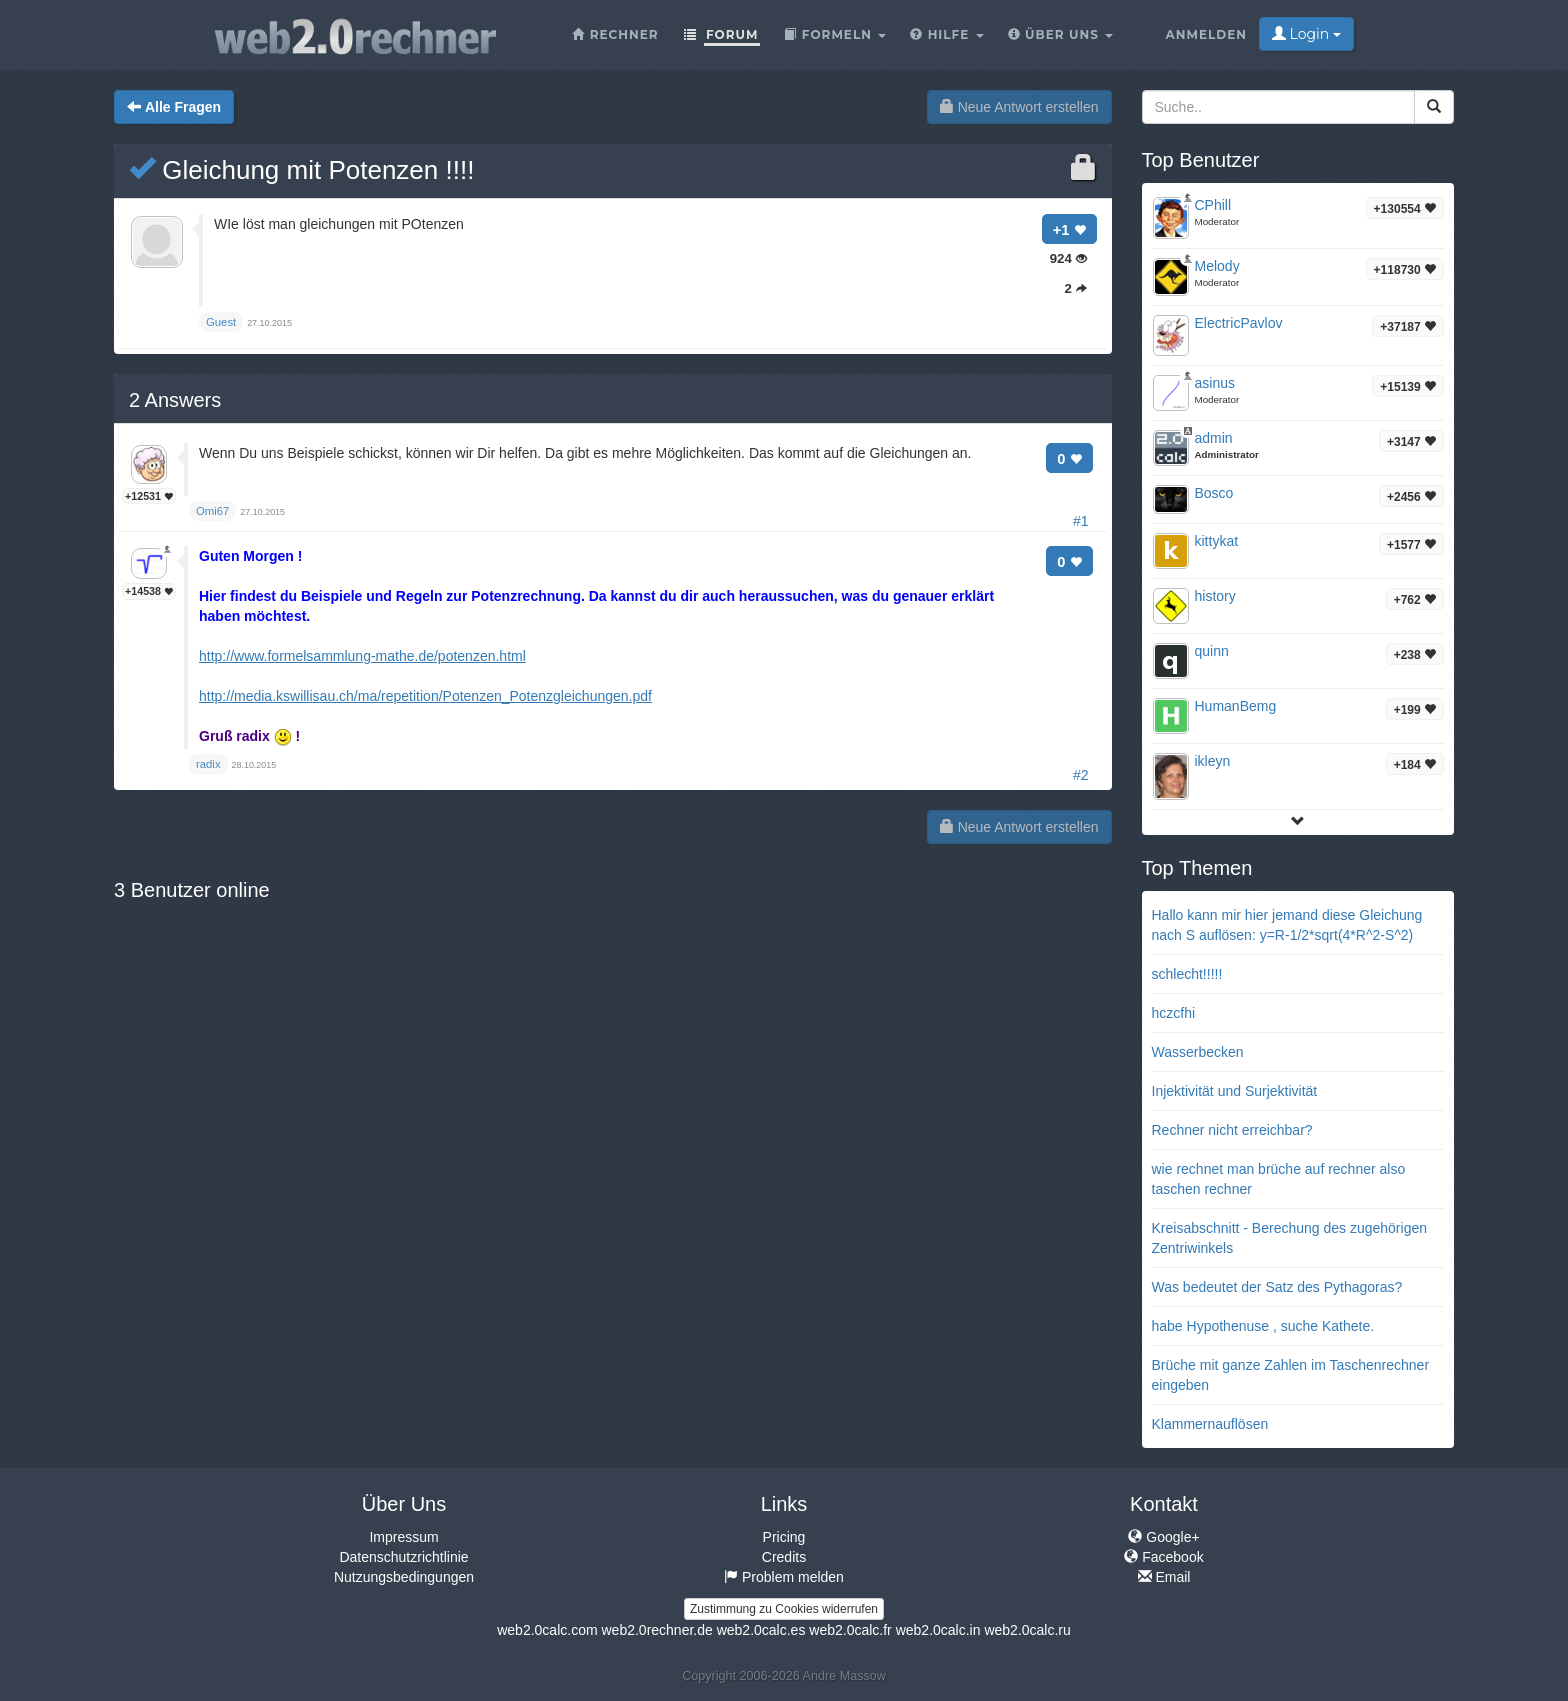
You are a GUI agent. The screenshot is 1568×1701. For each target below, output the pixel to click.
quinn (1212, 651)
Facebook (1163, 1557)
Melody (1217, 266)
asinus (1215, 383)
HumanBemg (1236, 706)
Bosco (1214, 493)
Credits (784, 1557)
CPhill (1213, 205)
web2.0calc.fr (850, 1630)
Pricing (784, 1537)
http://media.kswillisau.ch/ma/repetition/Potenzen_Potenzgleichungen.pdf (425, 696)
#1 (1081, 521)
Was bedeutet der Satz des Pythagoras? (1277, 1287)
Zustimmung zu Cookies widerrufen (784, 1609)
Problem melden (784, 1577)
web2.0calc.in (938, 1630)
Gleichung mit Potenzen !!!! (301, 170)
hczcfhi (1174, 1013)
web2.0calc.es (761, 1630)
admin (1214, 438)
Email (1164, 1577)
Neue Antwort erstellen (1019, 107)
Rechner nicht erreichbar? (1232, 1130)
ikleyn (1213, 761)
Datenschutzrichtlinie (403, 1557)
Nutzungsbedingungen (404, 1577)
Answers (175, 400)
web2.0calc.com (547, 1630)
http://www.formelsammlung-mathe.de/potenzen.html (362, 656)
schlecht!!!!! (1187, 974)
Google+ (1163, 1537)
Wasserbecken (1198, 1052)
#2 (1081, 775)
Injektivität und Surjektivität (1235, 1091)
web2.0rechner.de (656, 1630)
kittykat (1217, 541)
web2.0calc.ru (1027, 1630)
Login (1306, 34)
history (1215, 596)
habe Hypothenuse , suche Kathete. (1263, 1326)
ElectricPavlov (1239, 323)
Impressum (403, 1537)
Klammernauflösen (1210, 1424)
